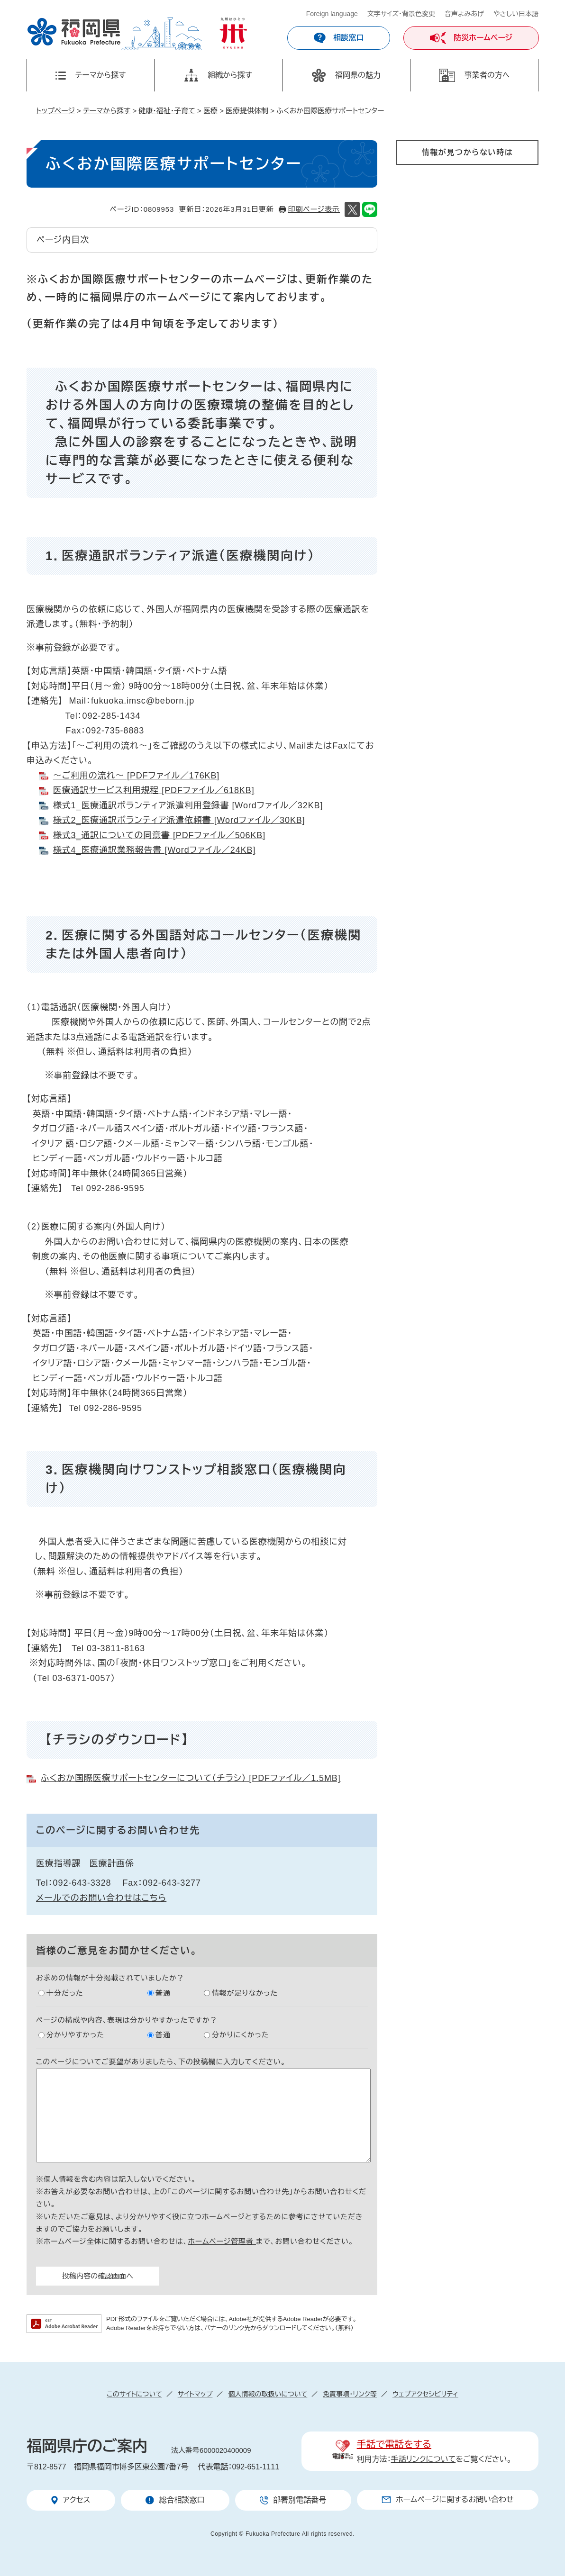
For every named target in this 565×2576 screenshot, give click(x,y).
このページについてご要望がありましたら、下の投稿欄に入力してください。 (161, 2062)
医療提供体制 (247, 111)
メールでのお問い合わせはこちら (101, 1898)
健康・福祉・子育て (166, 111)
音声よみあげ (464, 14)
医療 (210, 111)
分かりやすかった (75, 2035)
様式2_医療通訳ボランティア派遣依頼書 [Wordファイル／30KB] (179, 820)
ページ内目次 (62, 239)
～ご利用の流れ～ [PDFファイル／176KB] (136, 775)
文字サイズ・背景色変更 (401, 13)
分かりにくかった (240, 2035)
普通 (163, 1993)
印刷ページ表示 (314, 209)
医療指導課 (58, 1863)
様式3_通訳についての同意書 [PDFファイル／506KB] (159, 835)
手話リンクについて (423, 2459)
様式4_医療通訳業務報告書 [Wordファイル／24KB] (154, 850)
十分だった (64, 1993)
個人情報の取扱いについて (267, 2394)
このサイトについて (134, 2394)
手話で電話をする (394, 2444)
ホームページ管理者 (222, 2241)
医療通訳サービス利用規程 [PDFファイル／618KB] (154, 790)
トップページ (55, 111)
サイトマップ (195, 2394)
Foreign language (332, 14)
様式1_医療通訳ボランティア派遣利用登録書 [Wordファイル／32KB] (188, 805)
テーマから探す (106, 111)
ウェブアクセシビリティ (425, 2394)
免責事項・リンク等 (350, 2394)
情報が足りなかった (245, 1993)
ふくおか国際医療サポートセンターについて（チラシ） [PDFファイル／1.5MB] (191, 1778)
